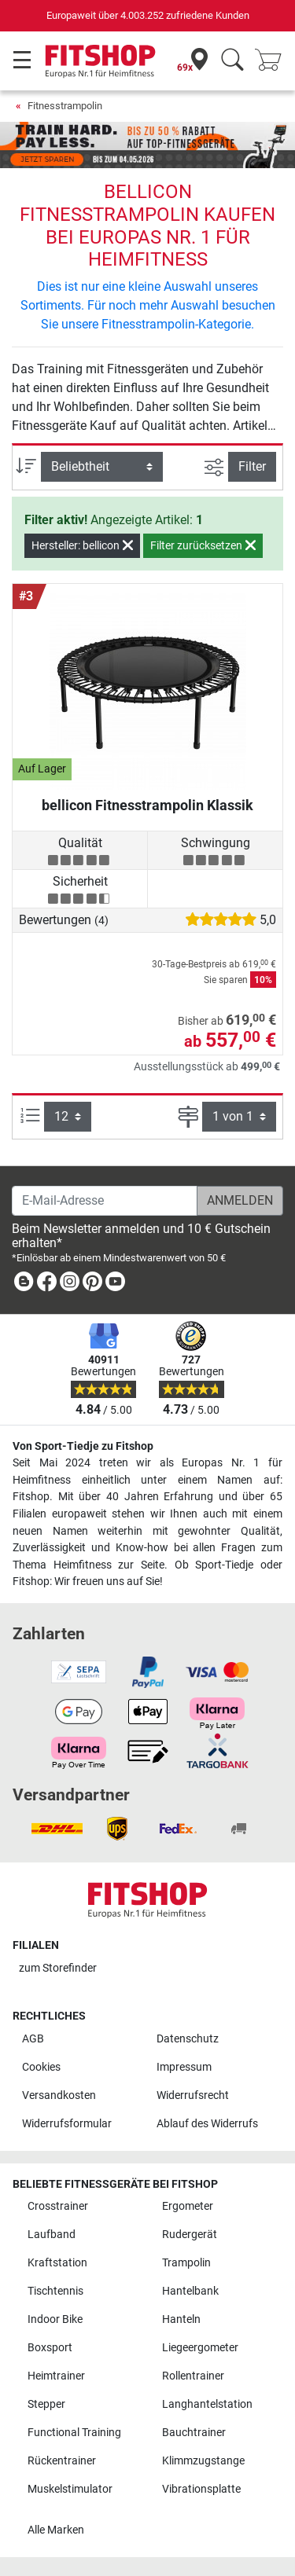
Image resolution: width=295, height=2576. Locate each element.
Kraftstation (57, 2263)
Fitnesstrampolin (65, 106)
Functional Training (74, 2432)
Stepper (46, 2404)
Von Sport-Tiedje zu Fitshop (83, 1446)
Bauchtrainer (194, 2432)
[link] (23, 1284)
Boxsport (50, 2347)
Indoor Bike (55, 2319)
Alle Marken (56, 2530)
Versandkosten (59, 2095)
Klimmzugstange (203, 2461)
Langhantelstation (207, 2404)
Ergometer (187, 2206)
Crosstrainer (58, 2206)
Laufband (52, 2234)
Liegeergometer (200, 2347)
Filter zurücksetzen (203, 545)
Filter (252, 466)
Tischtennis (55, 2291)
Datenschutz (188, 2039)
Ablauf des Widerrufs (207, 2123)
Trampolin (186, 2263)
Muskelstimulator (70, 2489)
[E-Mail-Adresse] (104, 1201)
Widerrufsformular (67, 2123)
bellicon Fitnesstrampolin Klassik (147, 805)
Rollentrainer (193, 2376)
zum (58, 1968)
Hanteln (181, 2319)
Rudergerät (189, 2234)
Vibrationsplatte (201, 2489)
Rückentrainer (62, 2461)
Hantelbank (190, 2291)
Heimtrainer (56, 2376)
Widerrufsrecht (193, 2095)
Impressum (184, 2067)
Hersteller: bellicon (82, 545)
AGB (33, 2039)
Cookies (41, 2067)
